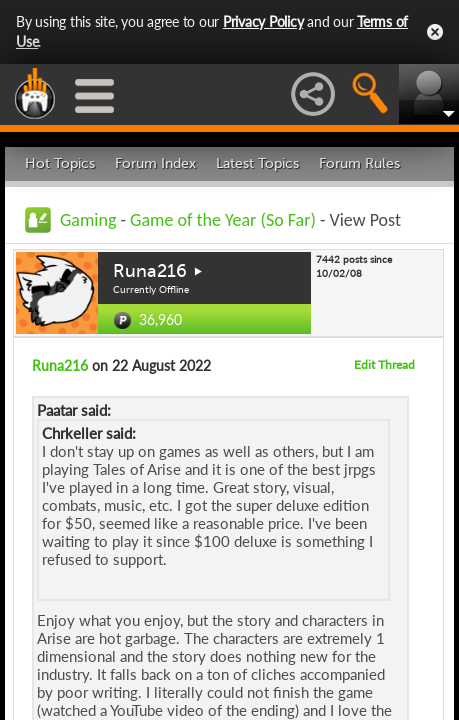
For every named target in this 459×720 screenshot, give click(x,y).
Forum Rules (359, 163)
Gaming (88, 220)
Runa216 (150, 271)
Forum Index (155, 163)
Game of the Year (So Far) (223, 220)
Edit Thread (384, 364)
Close (435, 32)
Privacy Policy (263, 21)
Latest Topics (257, 163)
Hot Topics (60, 163)
